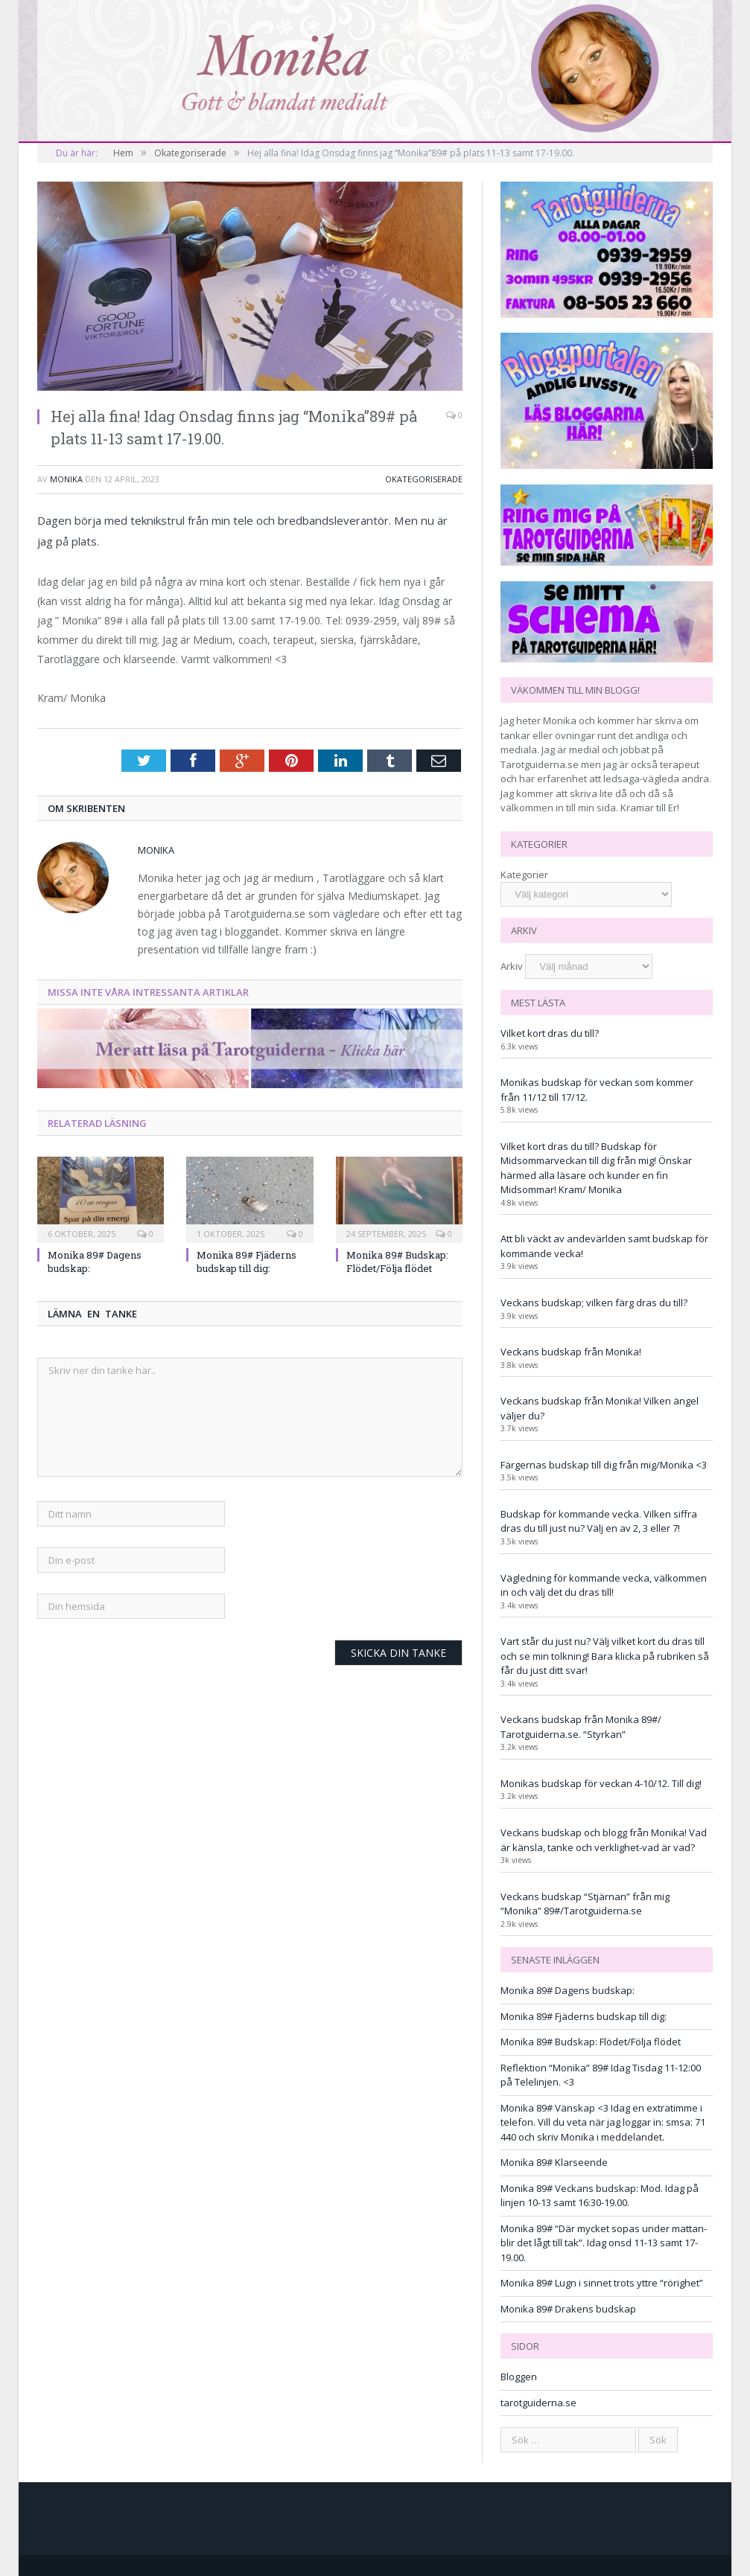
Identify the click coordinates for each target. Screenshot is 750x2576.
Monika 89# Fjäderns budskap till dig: (246, 1261)
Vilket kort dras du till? (549, 1033)
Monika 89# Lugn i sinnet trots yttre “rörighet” (601, 2282)
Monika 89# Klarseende (554, 2162)
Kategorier (524, 874)
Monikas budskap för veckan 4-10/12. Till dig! (601, 1783)
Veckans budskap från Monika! (570, 1351)
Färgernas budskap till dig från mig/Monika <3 (603, 1464)
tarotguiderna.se (538, 2402)
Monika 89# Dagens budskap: (567, 1990)
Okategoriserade (424, 479)
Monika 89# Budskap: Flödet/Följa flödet (397, 1261)
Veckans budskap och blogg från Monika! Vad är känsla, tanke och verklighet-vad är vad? (603, 1840)
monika (66, 479)
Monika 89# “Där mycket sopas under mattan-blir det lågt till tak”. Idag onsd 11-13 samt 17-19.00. (603, 2243)
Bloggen (518, 2376)
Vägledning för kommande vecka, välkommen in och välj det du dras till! (603, 1585)
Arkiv (511, 966)
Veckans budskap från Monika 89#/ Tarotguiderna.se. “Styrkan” (580, 1727)
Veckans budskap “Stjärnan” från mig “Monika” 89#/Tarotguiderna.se (585, 1904)
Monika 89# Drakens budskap (568, 2308)
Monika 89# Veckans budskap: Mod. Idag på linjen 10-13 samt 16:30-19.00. (599, 2196)
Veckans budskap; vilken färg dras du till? (593, 1302)
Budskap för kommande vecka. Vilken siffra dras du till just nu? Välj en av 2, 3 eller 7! (598, 1521)
